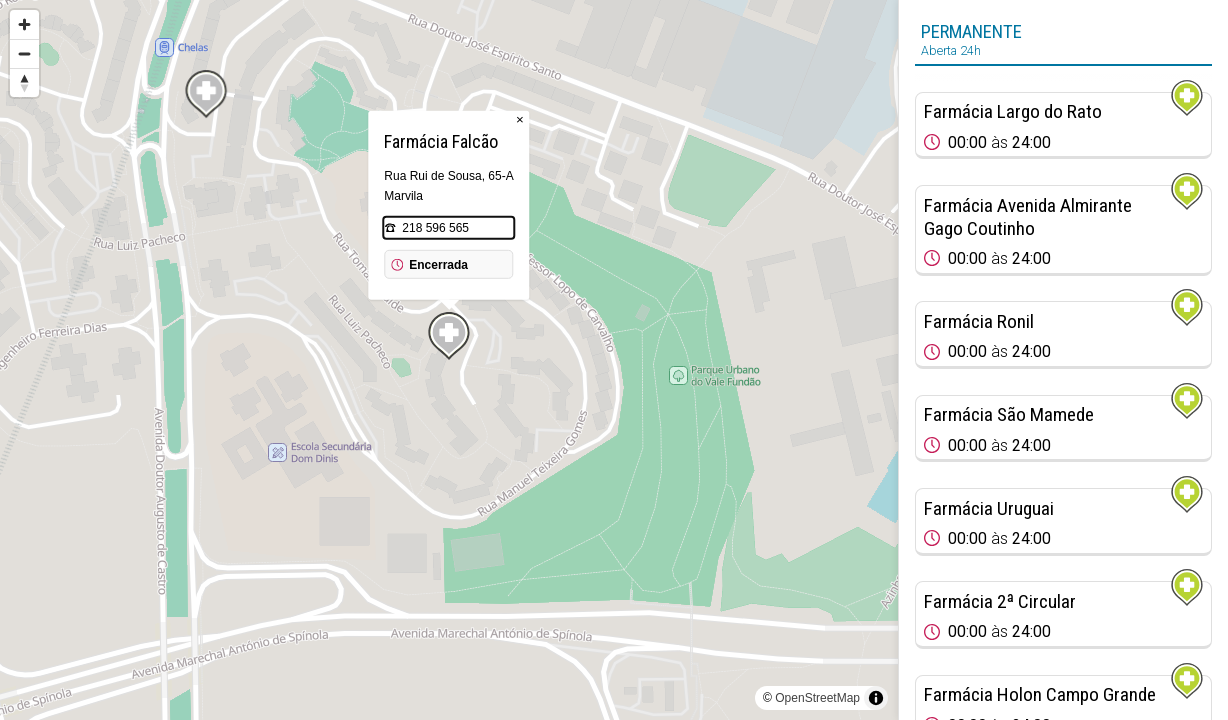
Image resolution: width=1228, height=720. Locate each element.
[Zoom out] (24, 53)
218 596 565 (435, 228)
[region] (449, 360)
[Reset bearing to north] (24, 82)
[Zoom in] (24, 24)
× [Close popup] (520, 119)
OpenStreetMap (817, 698)
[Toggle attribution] (876, 698)
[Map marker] (449, 336)
